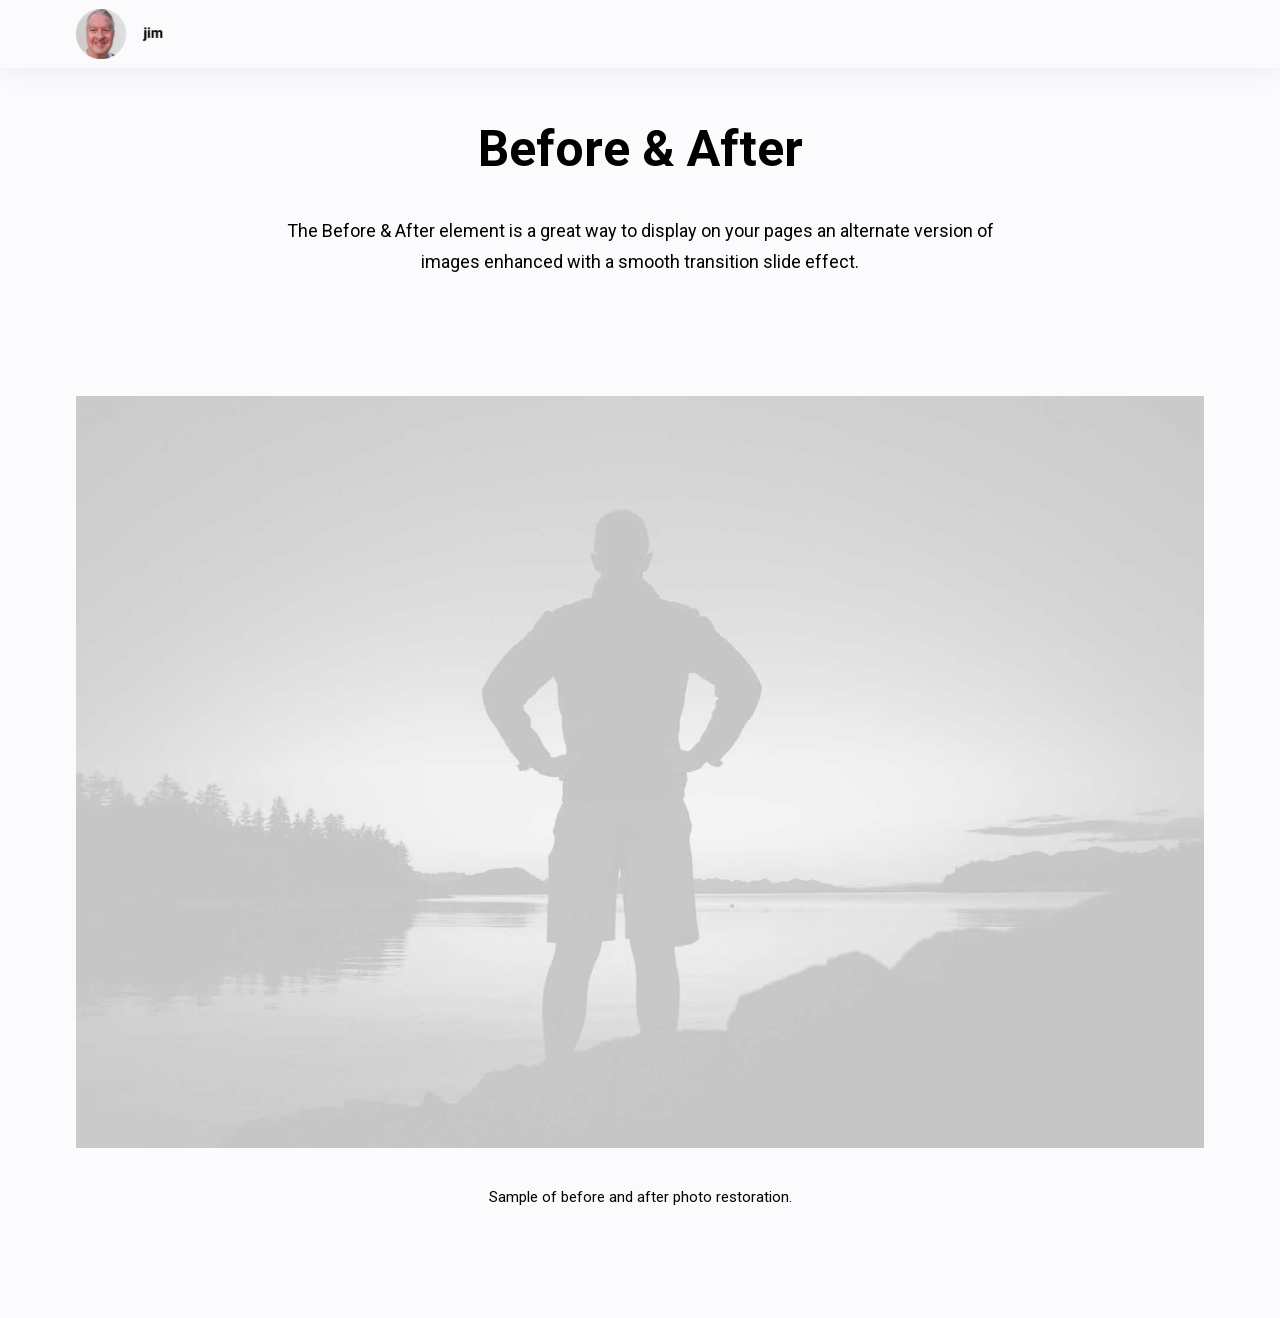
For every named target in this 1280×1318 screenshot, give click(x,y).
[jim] (120, 34)
